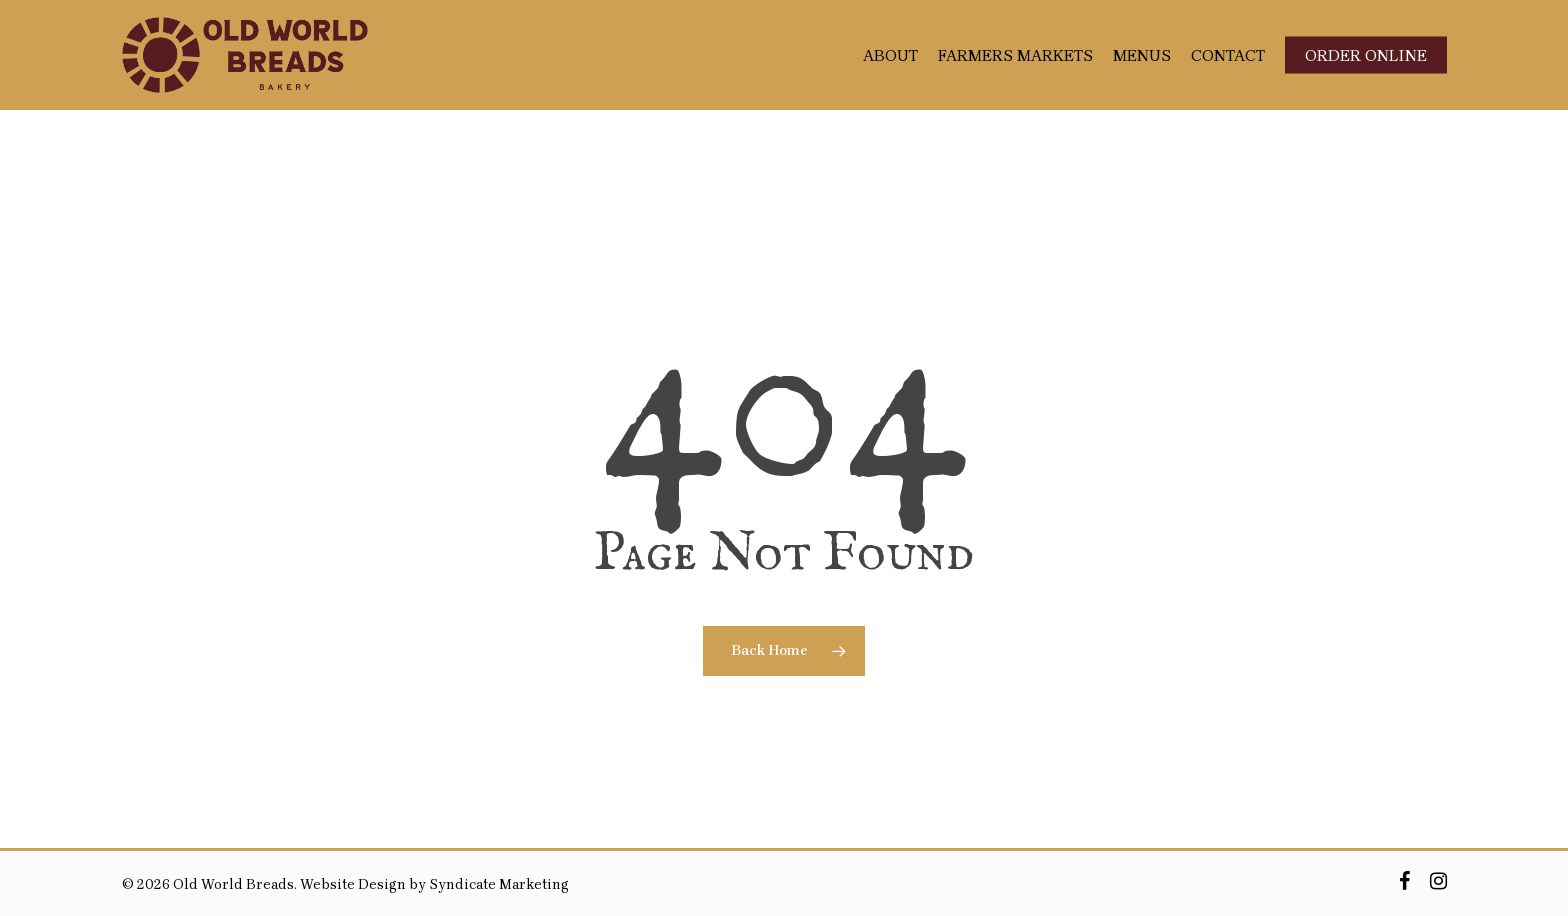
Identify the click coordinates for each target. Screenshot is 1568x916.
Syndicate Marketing (499, 884)
